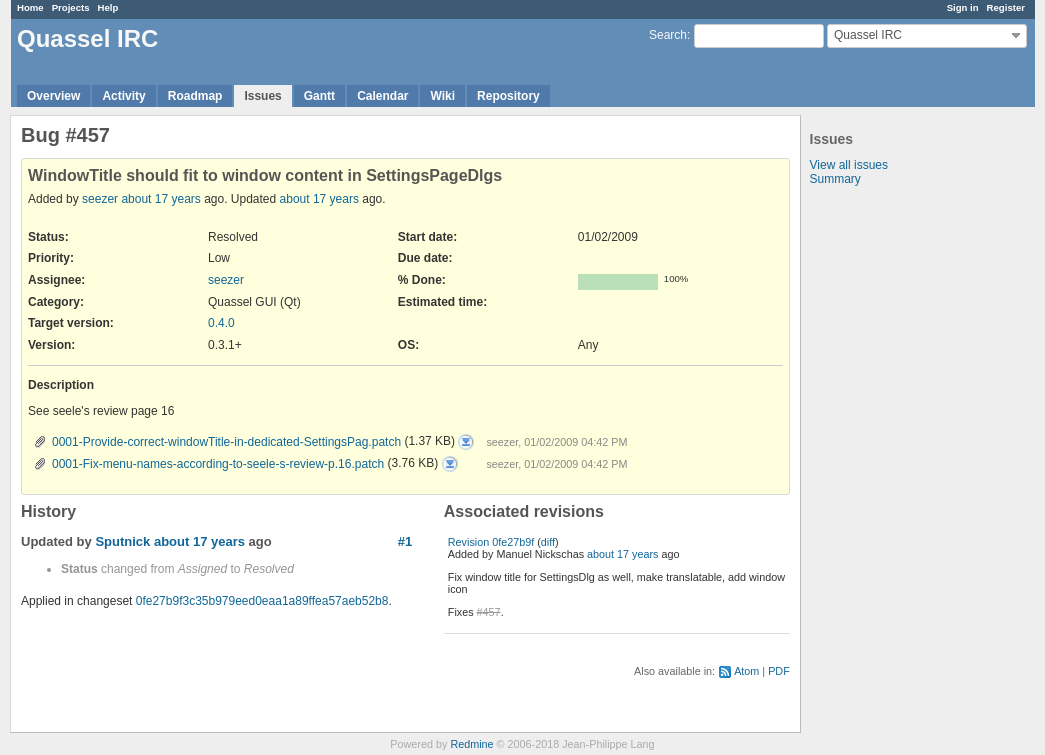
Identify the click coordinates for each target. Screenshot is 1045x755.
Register (1006, 7)
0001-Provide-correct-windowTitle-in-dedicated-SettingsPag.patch (226, 442)
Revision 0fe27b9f (491, 542)
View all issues (849, 165)
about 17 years (160, 199)
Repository (508, 96)
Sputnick (122, 541)
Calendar (382, 96)
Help (108, 7)
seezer (100, 199)
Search (668, 35)
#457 (489, 612)
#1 (405, 541)
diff (548, 542)
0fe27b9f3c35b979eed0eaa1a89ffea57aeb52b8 (262, 601)
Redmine (471, 744)
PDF (779, 671)
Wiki (442, 96)
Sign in (963, 7)
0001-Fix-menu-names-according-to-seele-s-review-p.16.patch (218, 464)
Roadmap (195, 96)
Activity (123, 96)
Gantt (319, 96)
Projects (71, 7)
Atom (746, 671)
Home (30, 7)
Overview (53, 96)
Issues (262, 96)
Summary (835, 179)
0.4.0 (221, 323)
